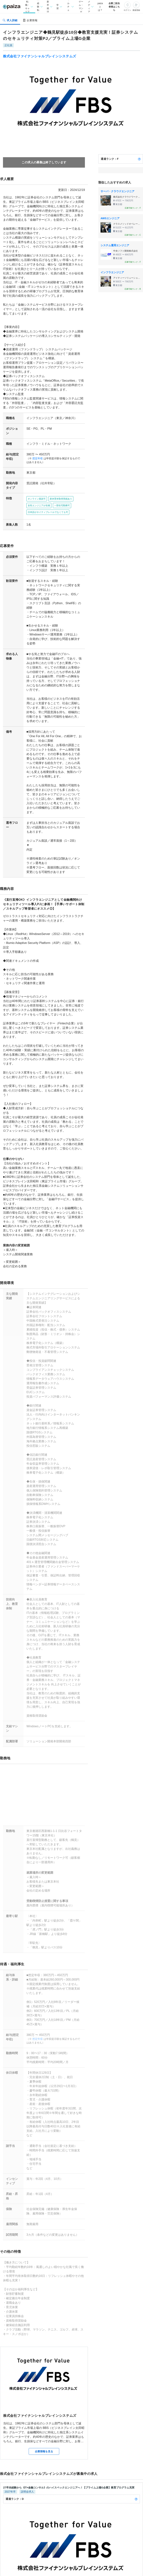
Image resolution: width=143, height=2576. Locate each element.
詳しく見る (123, 2549)
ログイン (127, 10)
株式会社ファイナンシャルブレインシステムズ (39, 56)
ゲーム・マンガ (81, 6)
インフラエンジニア (112, 272)
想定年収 (36, 449)
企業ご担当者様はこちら (114, 6)
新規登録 (136, 10)
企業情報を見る (44, 2384)
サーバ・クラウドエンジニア (117, 191)
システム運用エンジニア (115, 245)
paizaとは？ (100, 6)
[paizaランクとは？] (139, 159)
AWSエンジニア (110, 218)
